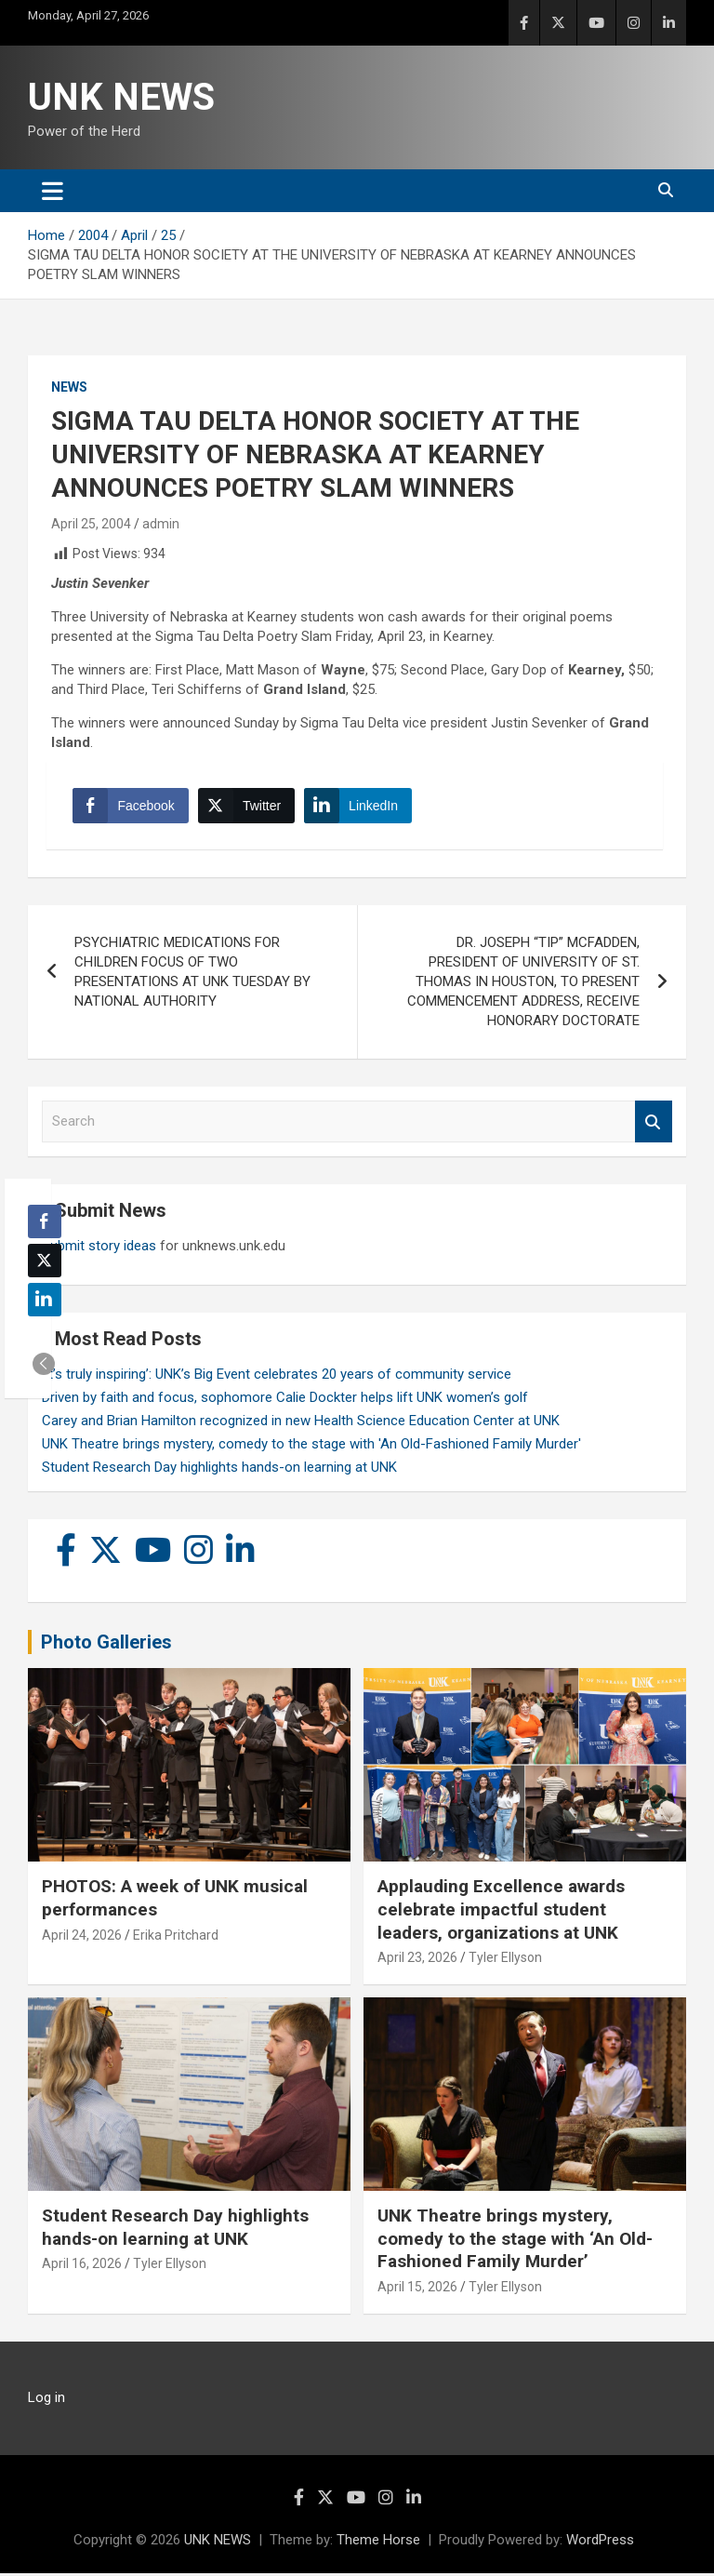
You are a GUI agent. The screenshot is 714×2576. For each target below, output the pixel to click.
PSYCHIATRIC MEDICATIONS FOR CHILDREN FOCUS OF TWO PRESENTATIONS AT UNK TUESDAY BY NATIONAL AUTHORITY (192, 975)
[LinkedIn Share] (360, 807)
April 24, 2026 (82, 1937)
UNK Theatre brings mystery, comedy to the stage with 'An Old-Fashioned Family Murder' (311, 1446)
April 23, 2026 (417, 1960)
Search (653, 1125)
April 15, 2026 (417, 2289)
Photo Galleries (106, 1645)
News (69, 387)
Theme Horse (378, 2542)
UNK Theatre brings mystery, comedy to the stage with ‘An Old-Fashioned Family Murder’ (515, 2241)
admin (160, 523)
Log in (46, 2400)
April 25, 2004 (91, 523)
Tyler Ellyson (505, 1960)
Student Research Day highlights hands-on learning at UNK (219, 1470)
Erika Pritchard (175, 1937)
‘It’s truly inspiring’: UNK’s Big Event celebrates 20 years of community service (276, 1376)
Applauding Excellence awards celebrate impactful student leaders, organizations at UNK (501, 1911)
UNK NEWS (121, 97)
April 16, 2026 (82, 2267)
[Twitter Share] (247, 807)
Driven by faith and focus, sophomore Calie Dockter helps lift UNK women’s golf (285, 1400)
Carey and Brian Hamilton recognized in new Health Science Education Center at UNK (301, 1423)
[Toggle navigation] (52, 190)
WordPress (600, 2542)
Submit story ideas (99, 1248)
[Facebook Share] (132, 807)
